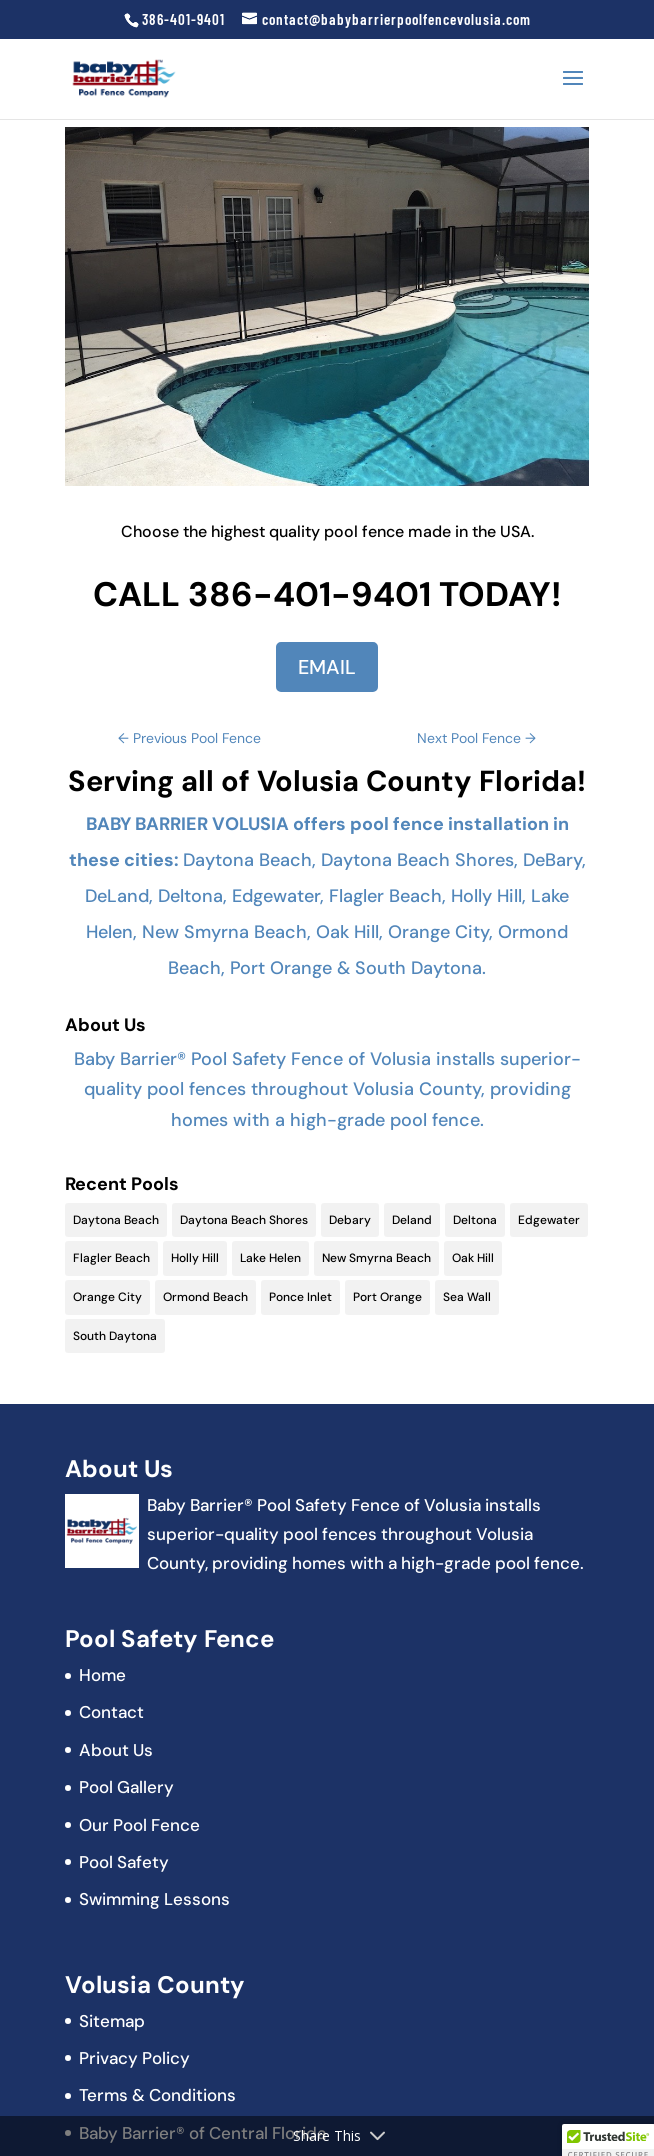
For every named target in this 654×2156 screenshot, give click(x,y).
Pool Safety (124, 1862)
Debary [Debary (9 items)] (350, 1220)
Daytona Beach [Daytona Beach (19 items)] (116, 1220)
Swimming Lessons (154, 1899)
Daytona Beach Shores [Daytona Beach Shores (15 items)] (244, 1220)
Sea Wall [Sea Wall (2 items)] (467, 1297)
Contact (111, 1712)
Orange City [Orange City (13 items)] (107, 1297)
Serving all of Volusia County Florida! (327, 781)
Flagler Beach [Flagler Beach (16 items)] (111, 1258)
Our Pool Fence (139, 1825)
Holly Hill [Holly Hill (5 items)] (195, 1258)
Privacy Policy (134, 2058)
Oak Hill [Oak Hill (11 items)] (473, 1258)
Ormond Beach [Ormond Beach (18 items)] (205, 1297)
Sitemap (112, 2021)
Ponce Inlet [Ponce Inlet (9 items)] (300, 1297)
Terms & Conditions (157, 2095)
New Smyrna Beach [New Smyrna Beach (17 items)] (376, 1258)
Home (102, 1675)
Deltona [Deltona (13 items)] (475, 1220)
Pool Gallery (126, 1787)
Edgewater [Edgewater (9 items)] (549, 1220)
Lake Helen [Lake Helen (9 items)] (270, 1258)
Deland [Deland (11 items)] (412, 1220)
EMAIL (327, 667)
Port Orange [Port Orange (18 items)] (387, 1297)
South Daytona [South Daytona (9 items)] (115, 1336)
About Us (116, 1750)
